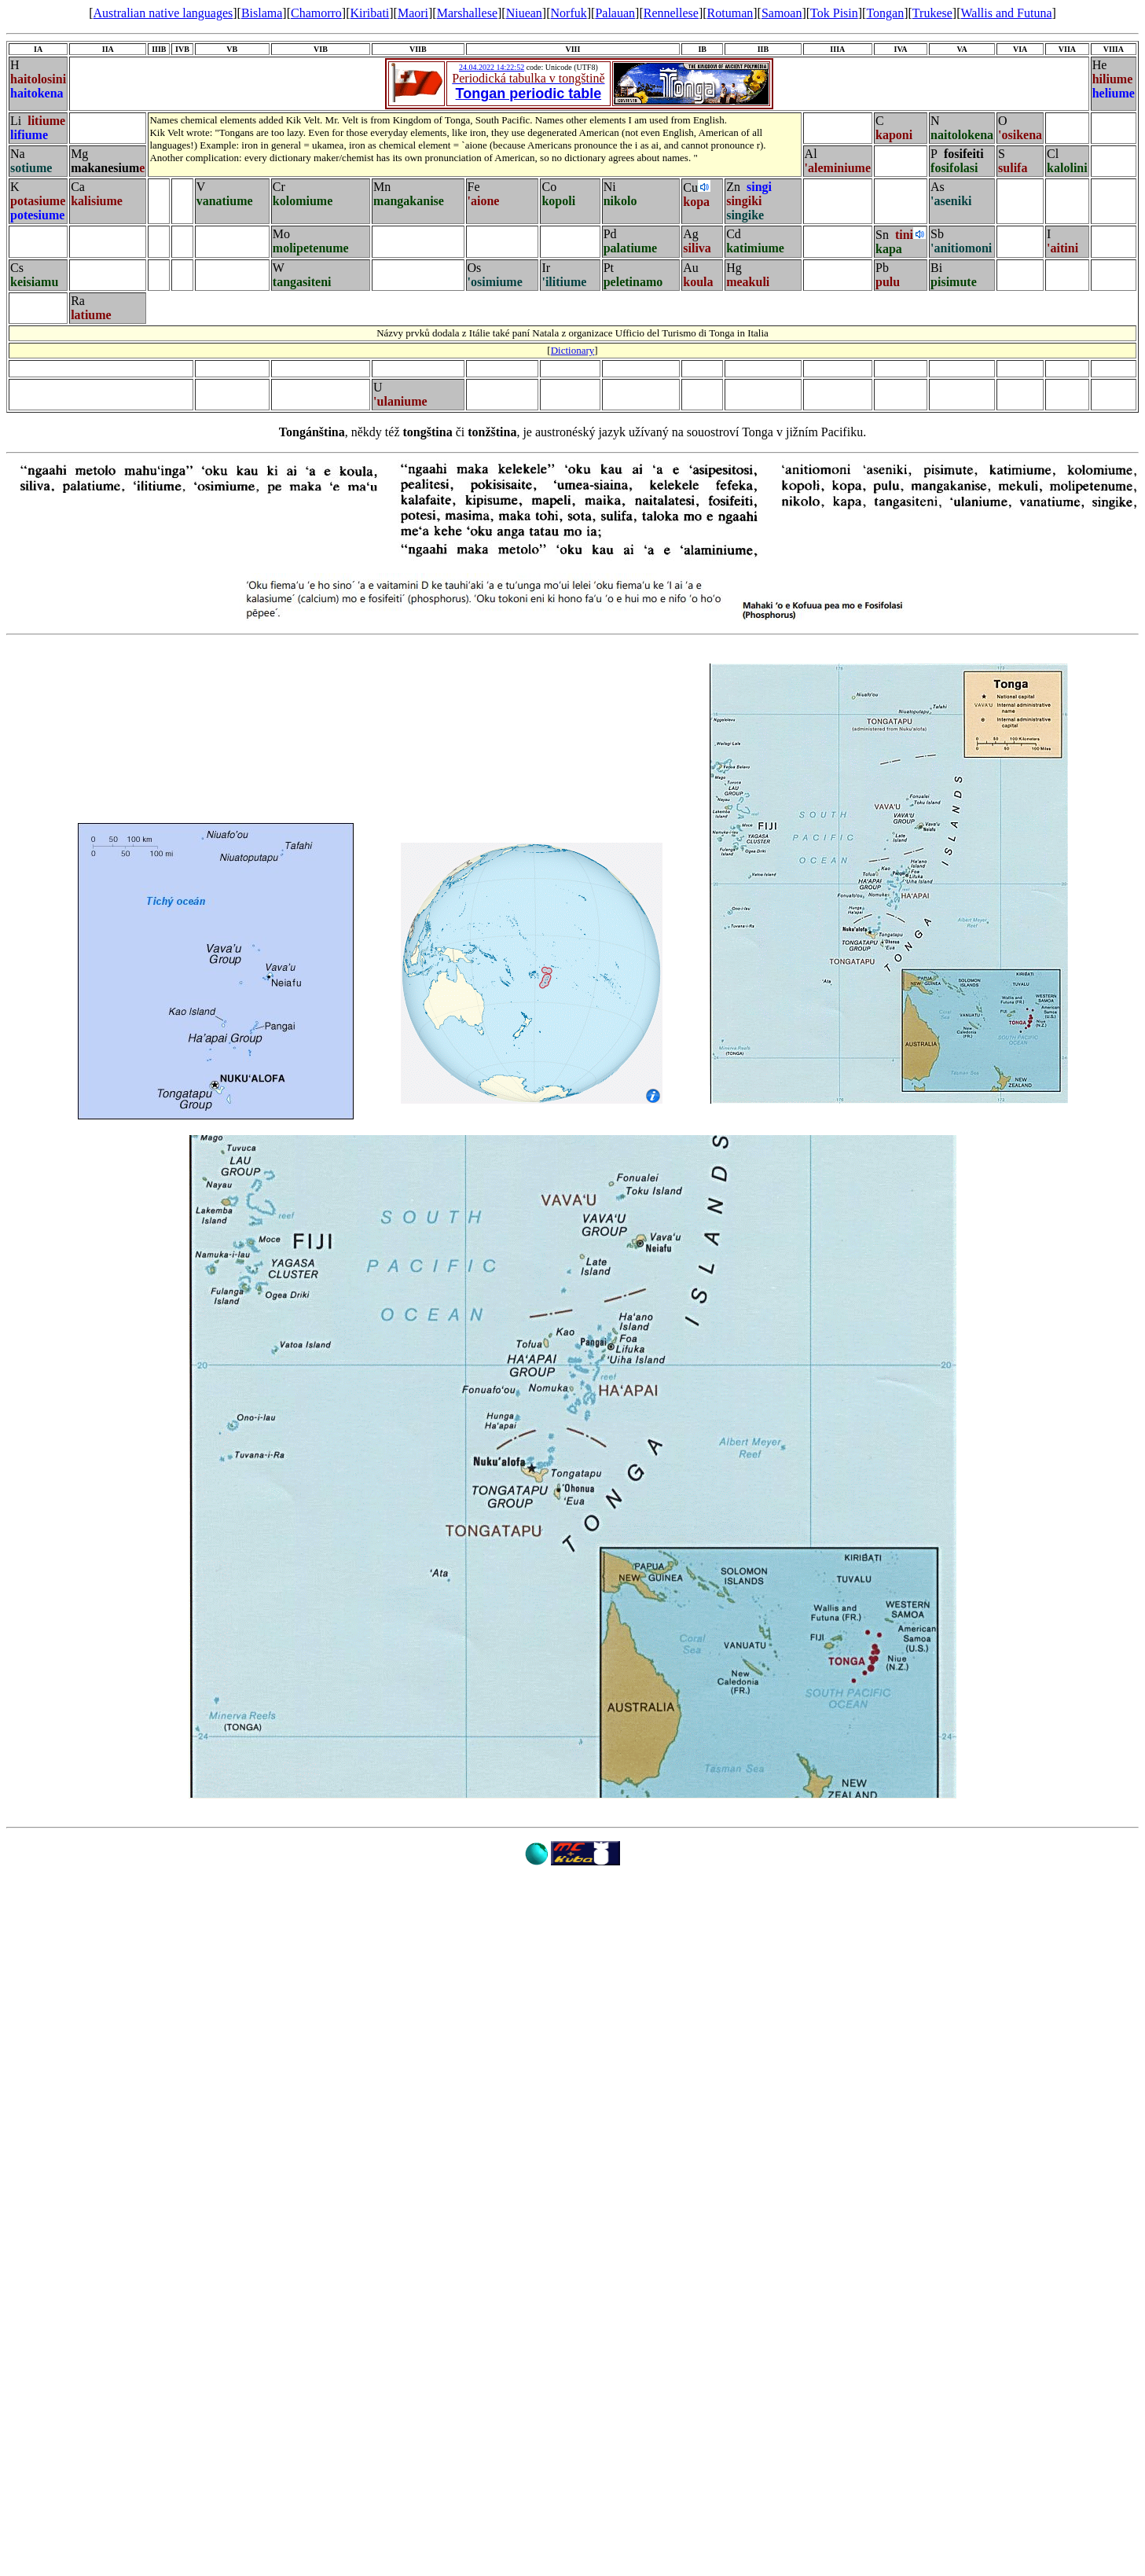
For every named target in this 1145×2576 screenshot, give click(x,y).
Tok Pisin (834, 13)
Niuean (524, 13)
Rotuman (730, 13)
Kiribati (370, 13)
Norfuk (569, 13)
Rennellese (671, 13)
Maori (413, 13)
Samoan (781, 13)
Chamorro (316, 13)
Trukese (932, 13)
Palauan (615, 13)
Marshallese (467, 13)
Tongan (885, 13)
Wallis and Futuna (1005, 13)
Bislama (261, 13)
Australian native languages (163, 13)
